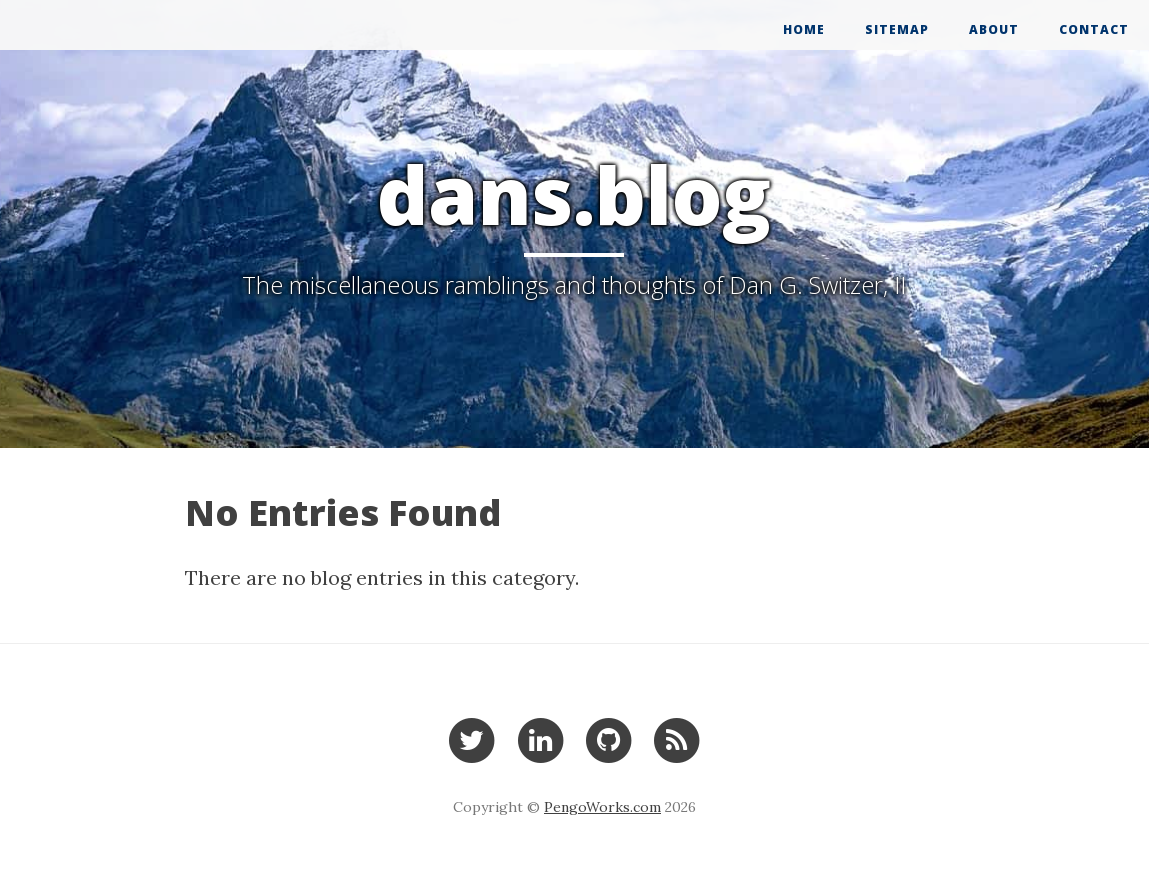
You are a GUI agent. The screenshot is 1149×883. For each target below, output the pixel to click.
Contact (1094, 29)
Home (804, 29)
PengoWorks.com (602, 807)
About (994, 29)
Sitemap (897, 29)
